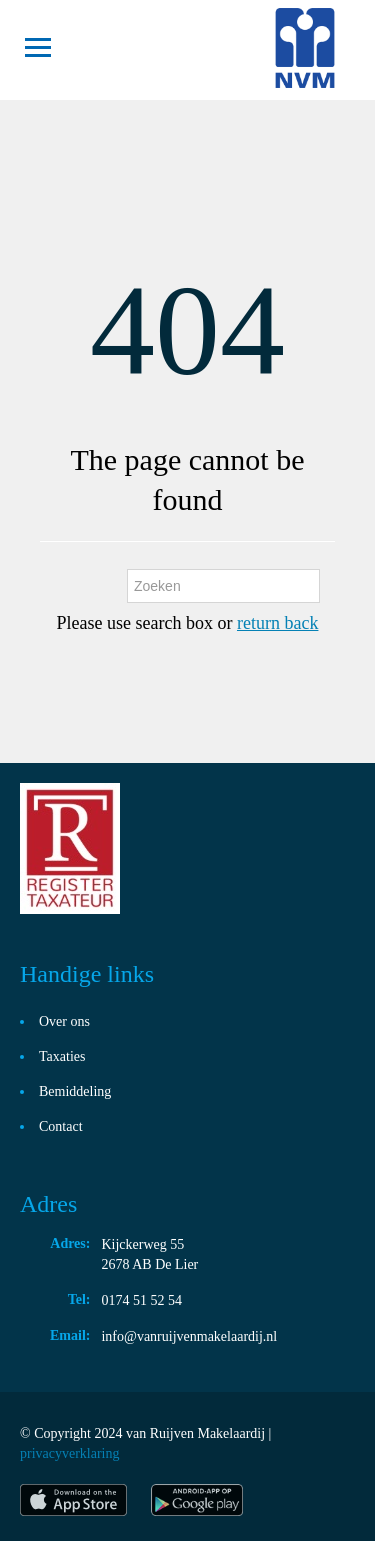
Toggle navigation (37, 47)
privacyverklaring (70, 1453)
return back (277, 623)
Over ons (64, 1021)
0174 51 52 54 (141, 1300)
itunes (73, 1500)
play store (198, 1500)
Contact (61, 1126)
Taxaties (62, 1056)
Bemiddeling (75, 1091)
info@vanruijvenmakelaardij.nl (189, 1336)
